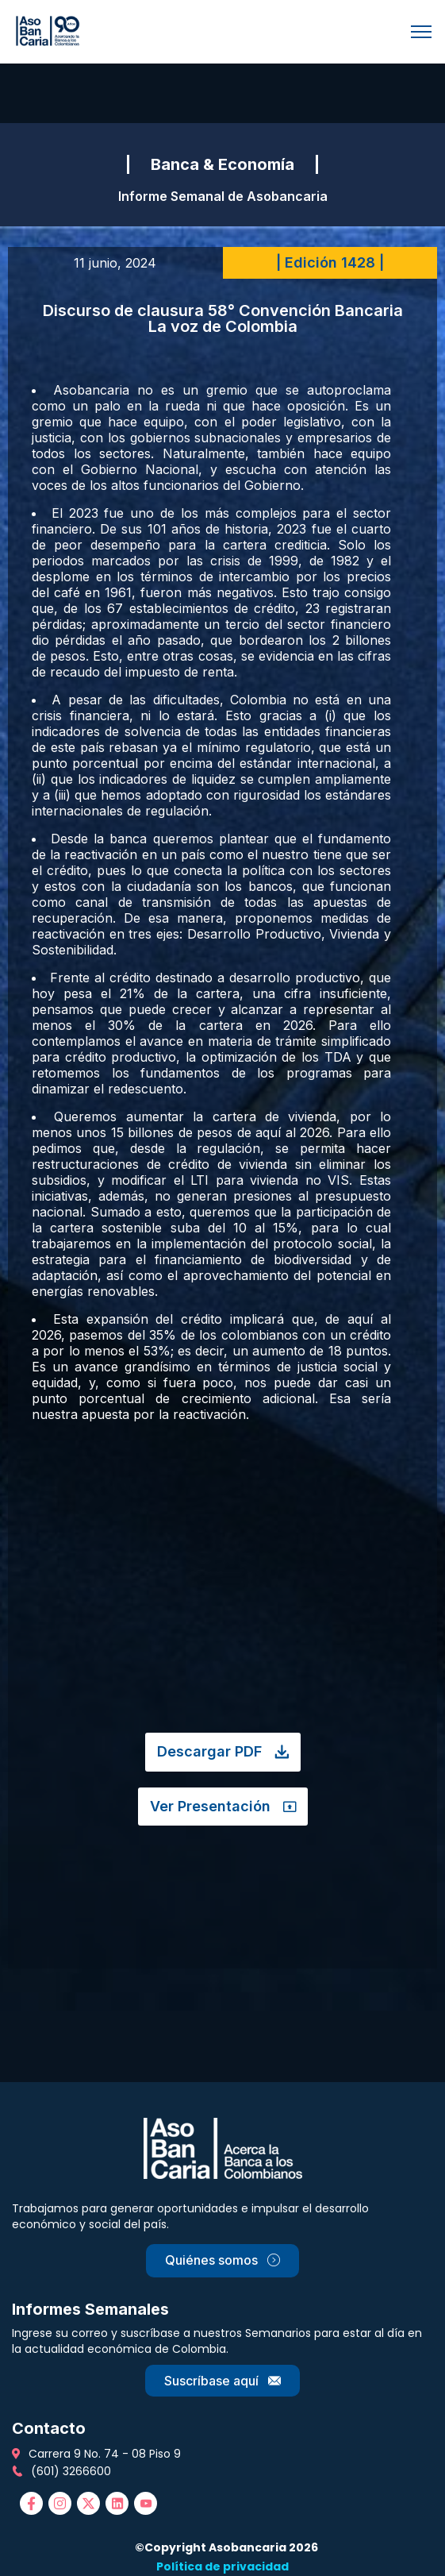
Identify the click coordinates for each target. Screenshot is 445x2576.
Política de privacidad (222, 2566)
